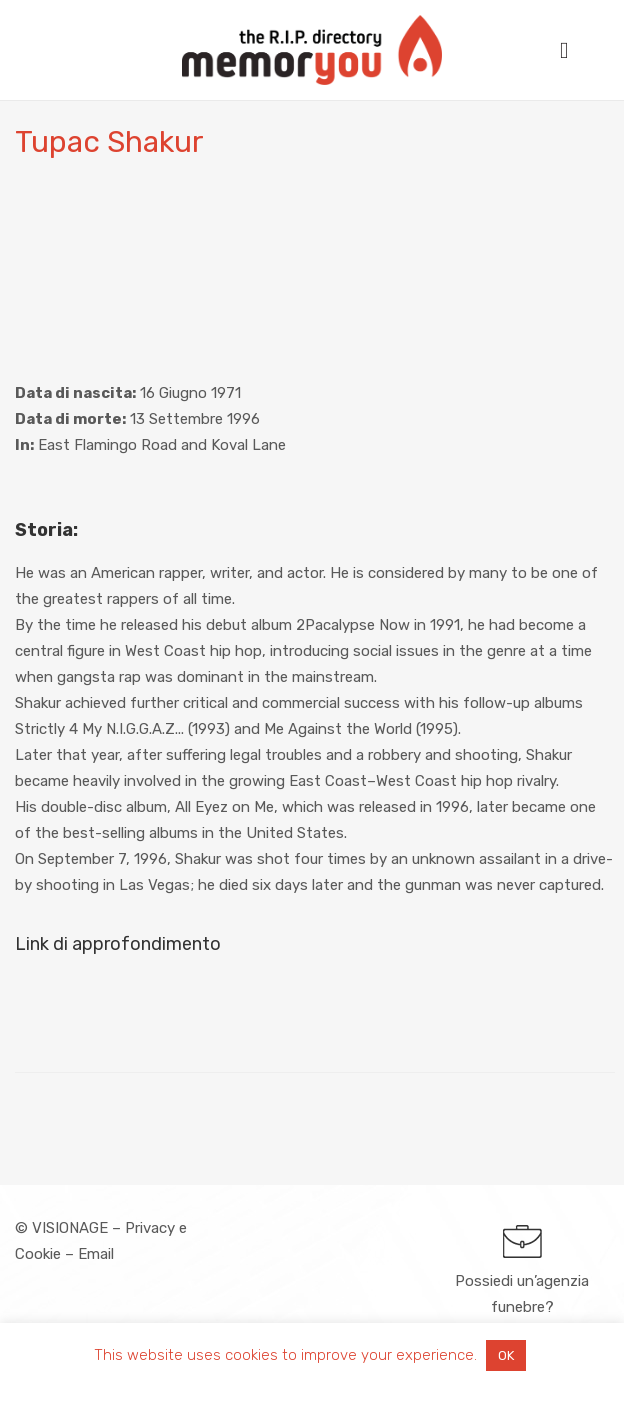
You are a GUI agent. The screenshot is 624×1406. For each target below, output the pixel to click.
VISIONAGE (70, 1228)
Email (96, 1254)
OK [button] (506, 1355)
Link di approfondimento (118, 944)
